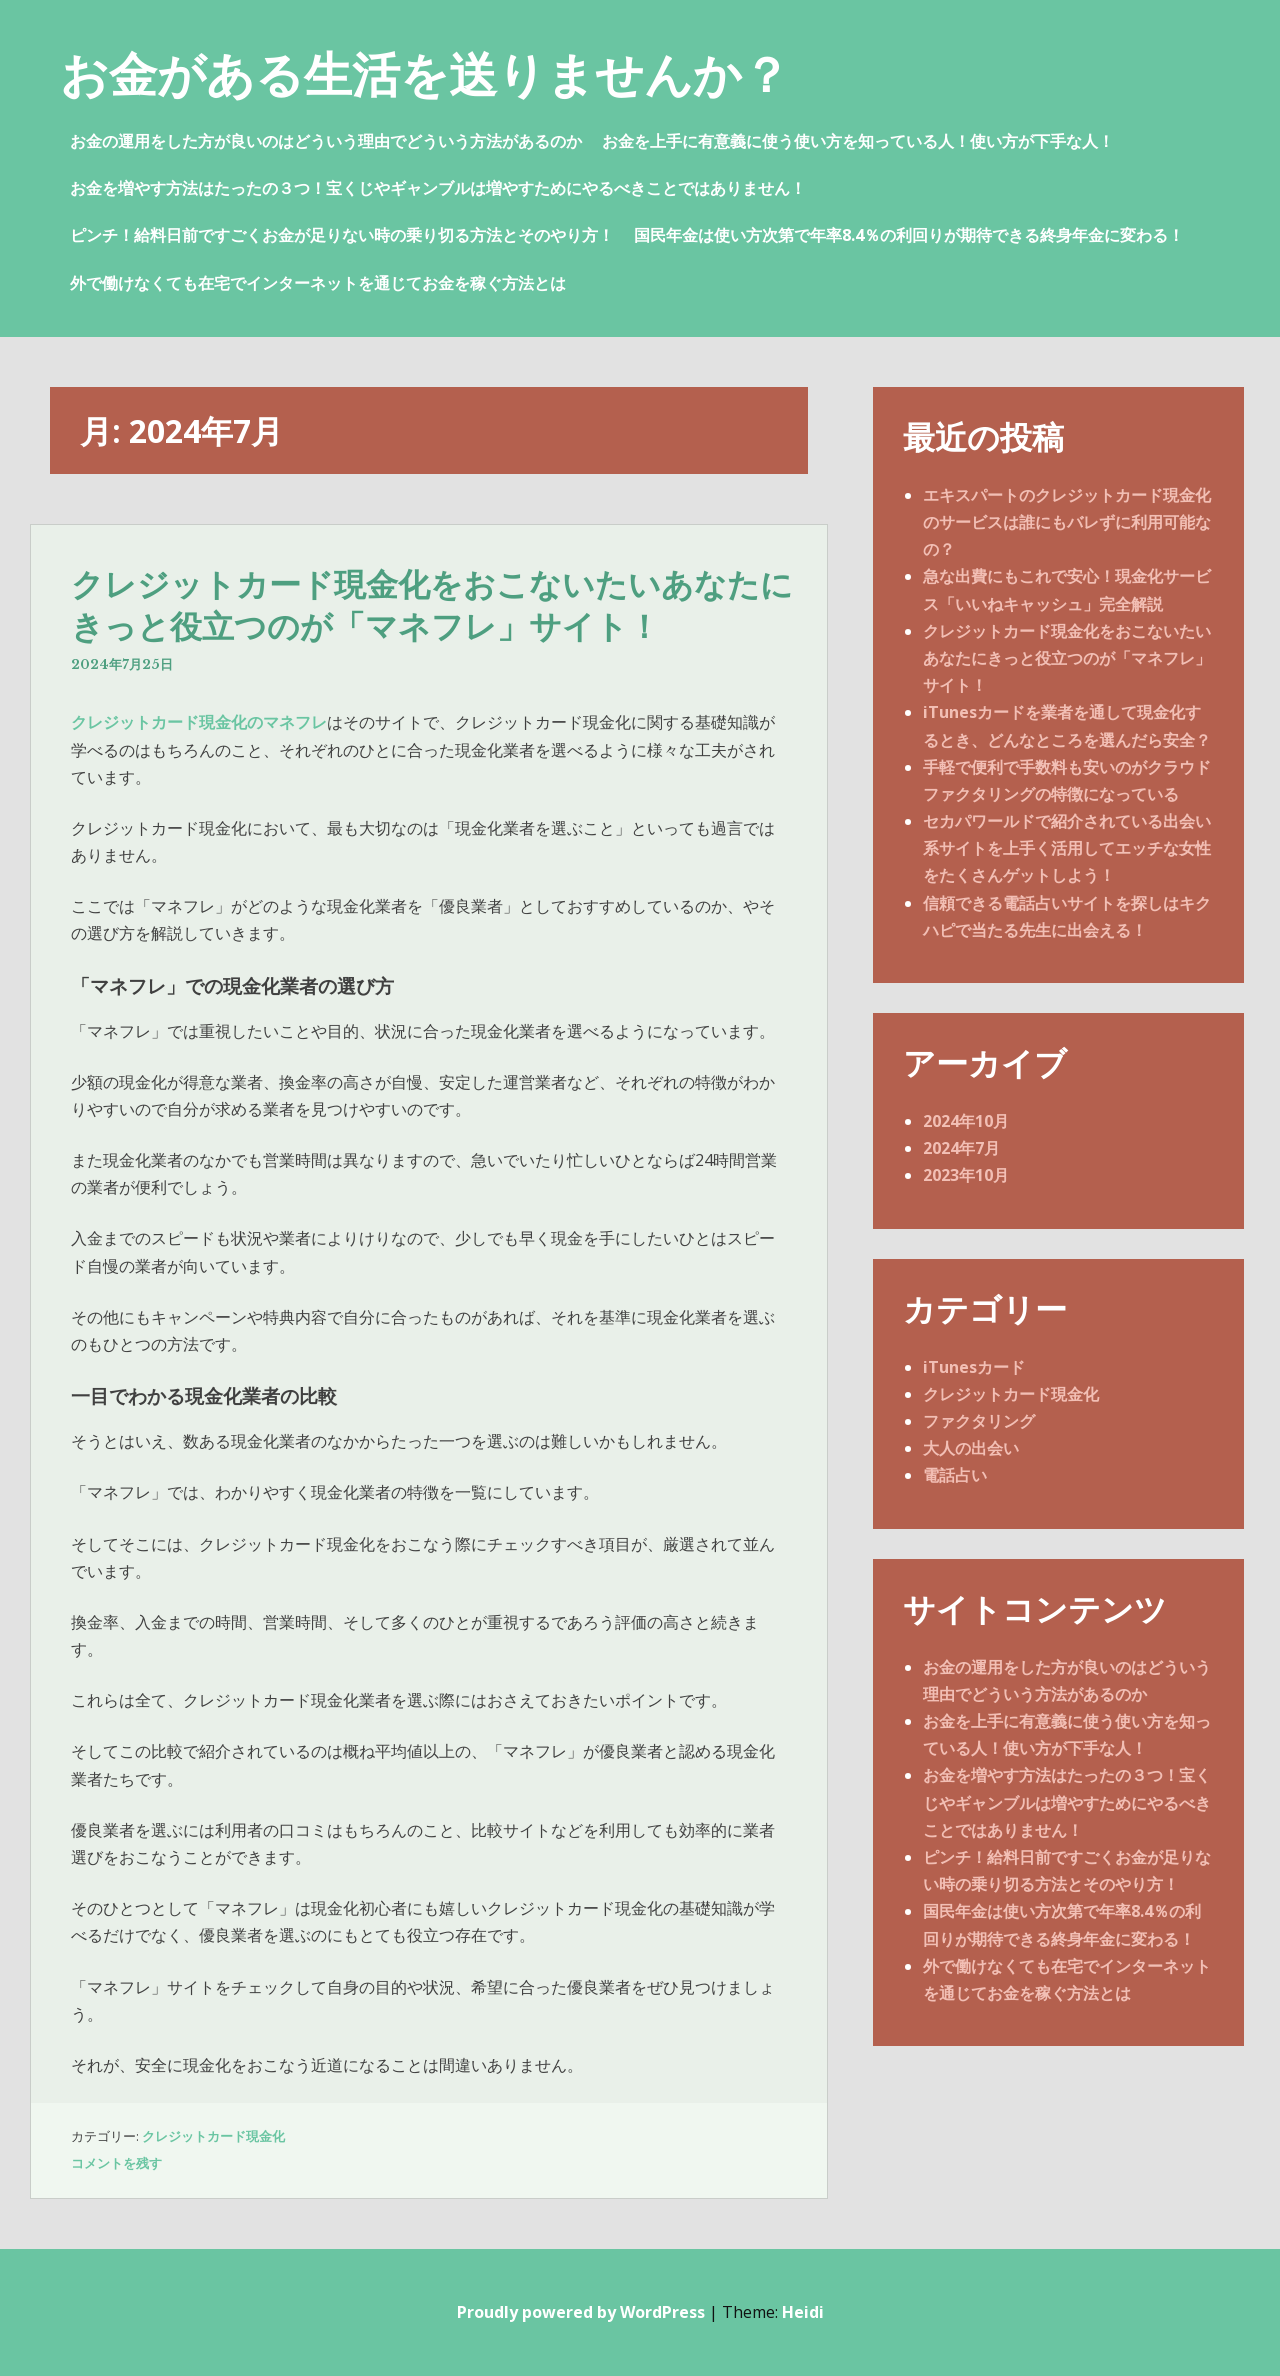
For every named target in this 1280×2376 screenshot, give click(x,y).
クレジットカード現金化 (213, 2136)
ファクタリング (979, 1421)
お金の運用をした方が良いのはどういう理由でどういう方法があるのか (326, 141)
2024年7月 (961, 1148)
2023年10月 (966, 1175)
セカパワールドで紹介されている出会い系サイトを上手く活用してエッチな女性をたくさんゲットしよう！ (1067, 848)
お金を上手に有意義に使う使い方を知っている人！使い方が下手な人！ (858, 141)
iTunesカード (974, 1367)
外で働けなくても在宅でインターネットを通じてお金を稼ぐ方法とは (318, 283)
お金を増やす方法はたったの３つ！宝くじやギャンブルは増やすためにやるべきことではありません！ (438, 188)
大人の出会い (971, 1448)
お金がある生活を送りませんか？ (425, 73)
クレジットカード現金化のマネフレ (199, 722)
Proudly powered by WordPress (581, 2312)
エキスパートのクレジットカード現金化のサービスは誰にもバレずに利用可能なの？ (1067, 522)
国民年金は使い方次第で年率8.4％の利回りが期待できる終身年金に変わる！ (909, 235)
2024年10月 (966, 1121)
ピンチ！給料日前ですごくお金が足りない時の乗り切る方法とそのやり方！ (342, 235)
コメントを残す (116, 2163)
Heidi (803, 2312)
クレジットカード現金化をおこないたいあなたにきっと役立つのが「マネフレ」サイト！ (432, 606)
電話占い (955, 1475)
